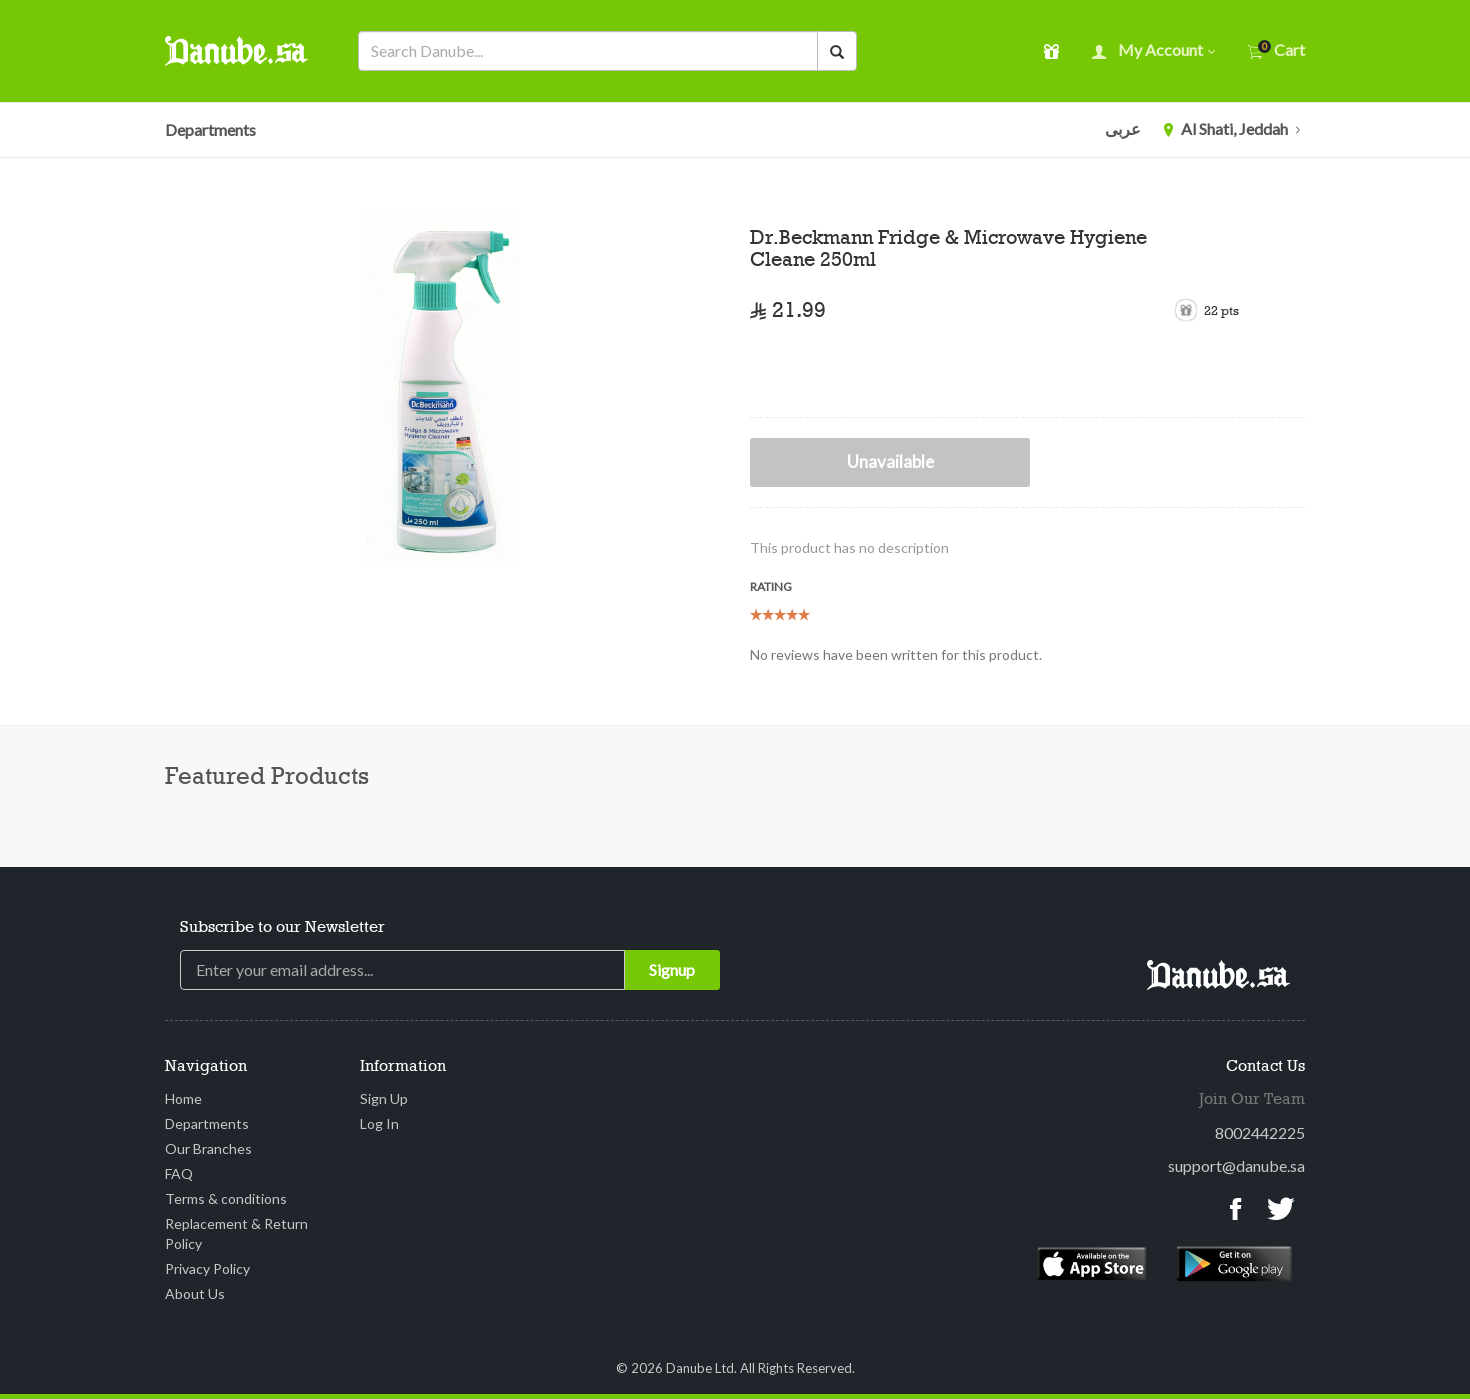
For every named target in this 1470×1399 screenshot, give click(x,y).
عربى (1123, 128)
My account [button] (1153, 51)
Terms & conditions (226, 1198)
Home (183, 1098)
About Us (195, 1293)
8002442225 (1260, 1132)
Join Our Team (1252, 1100)
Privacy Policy (207, 1268)
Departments (210, 129)
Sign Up (384, 1098)
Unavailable (890, 461)
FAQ (179, 1173)
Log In (379, 1123)
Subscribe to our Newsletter (282, 928)
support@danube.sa (1236, 1165)
